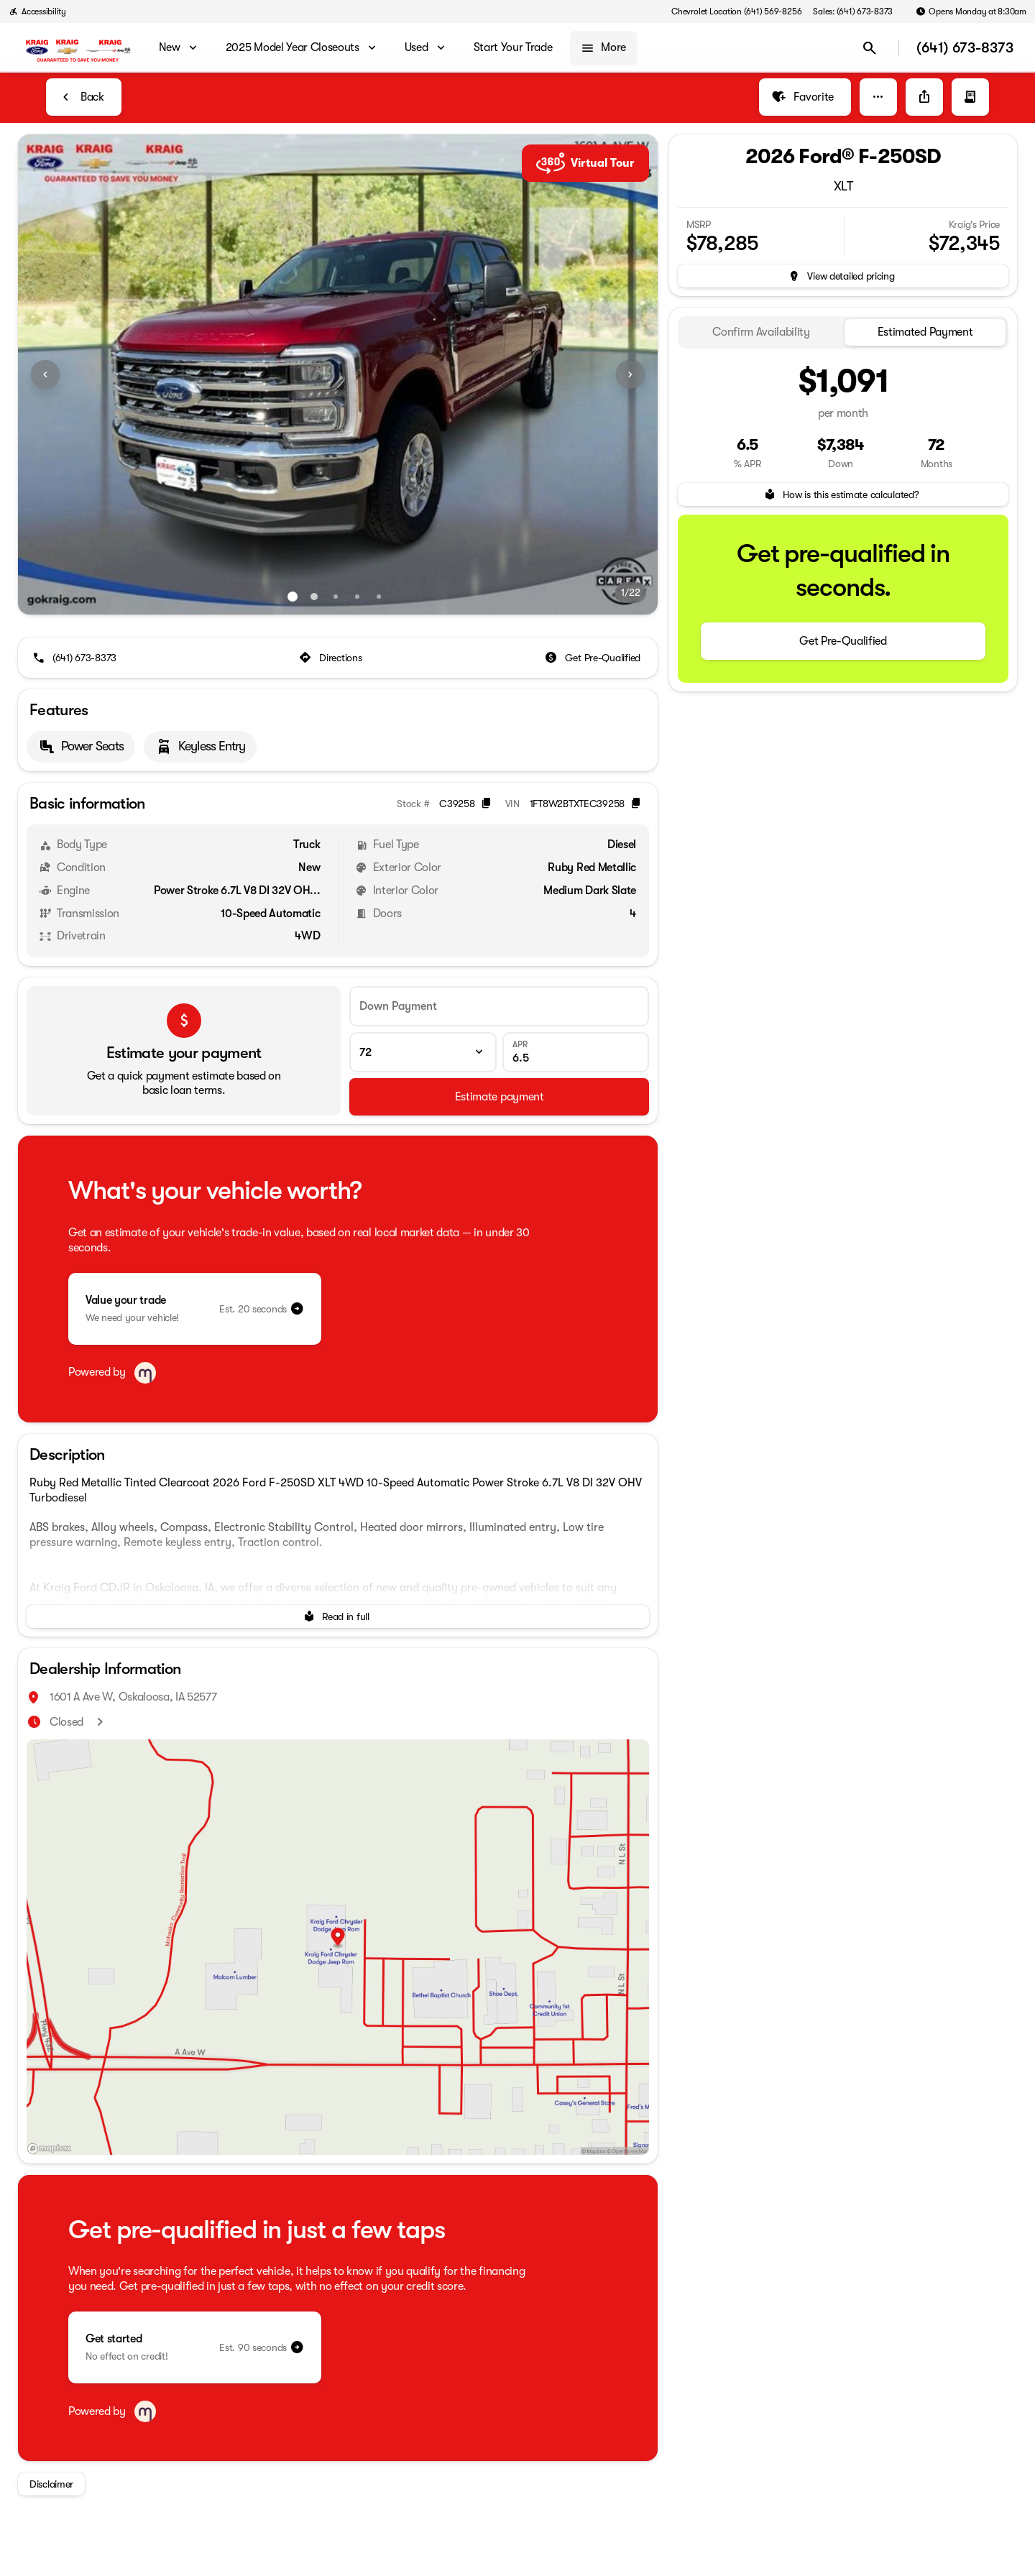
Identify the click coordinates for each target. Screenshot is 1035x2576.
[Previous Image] (45, 374)
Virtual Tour (585, 163)
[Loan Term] (422, 1052)
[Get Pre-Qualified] (594, 657)
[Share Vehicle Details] (924, 97)
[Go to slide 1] (292, 596)
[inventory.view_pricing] (843, 276)
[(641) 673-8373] (76, 657)
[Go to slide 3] (335, 596)
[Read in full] (338, 1616)
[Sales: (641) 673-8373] (853, 11)
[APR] (575, 1052)
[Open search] (869, 48)
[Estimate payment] (499, 1097)
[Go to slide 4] (357, 596)
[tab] (761, 332)
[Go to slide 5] (378, 596)
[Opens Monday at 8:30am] (971, 11)
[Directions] (331, 657)
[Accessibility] (37, 11)
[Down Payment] (499, 1006)
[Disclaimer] (51, 2484)
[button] (878, 97)
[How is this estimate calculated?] (843, 494)
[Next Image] (630, 374)
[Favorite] (805, 97)
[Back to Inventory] (83, 97)
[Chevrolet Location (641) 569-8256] (736, 11)
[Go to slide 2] (314, 596)
